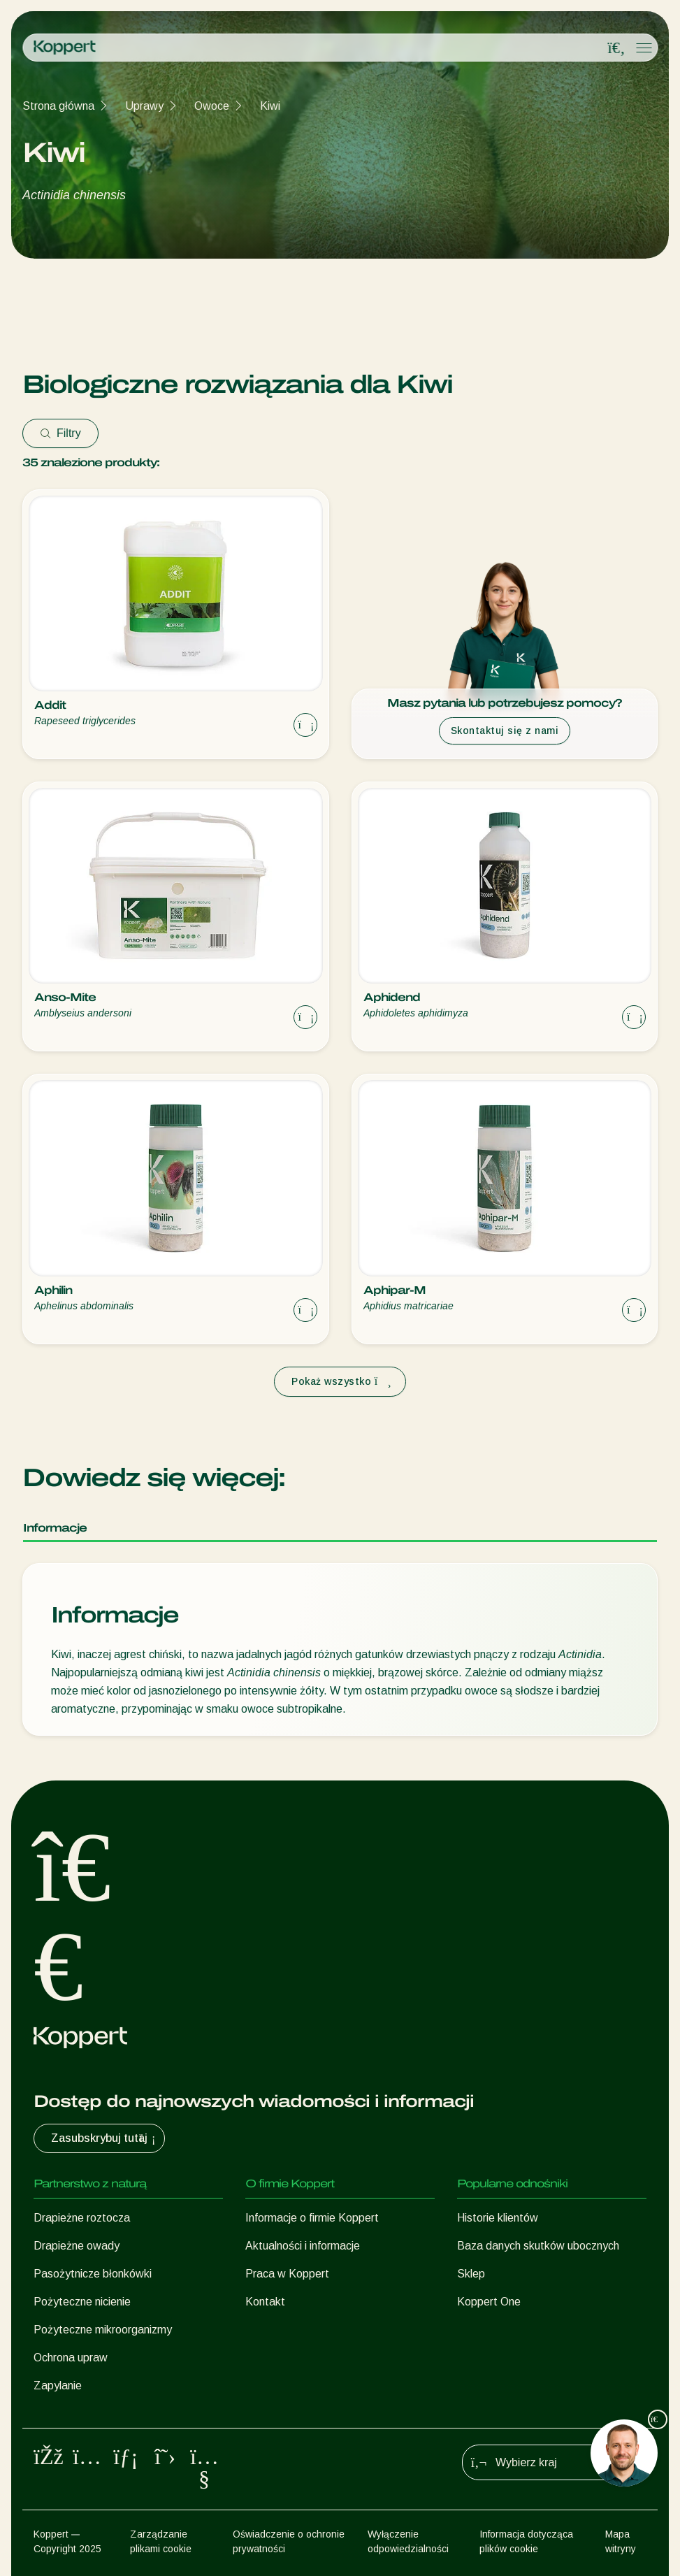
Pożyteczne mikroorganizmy (103, 2330)
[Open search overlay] (616, 48)
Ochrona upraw (71, 2357)
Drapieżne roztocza (82, 2218)
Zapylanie (58, 2385)
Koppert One (489, 2302)
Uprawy (144, 106)
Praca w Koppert (287, 2274)
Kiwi (270, 106)
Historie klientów (497, 2218)
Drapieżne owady (77, 2246)
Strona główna (58, 106)
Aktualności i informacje (302, 2246)
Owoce (211, 106)
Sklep (471, 2274)
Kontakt (265, 2302)
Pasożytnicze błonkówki (93, 2274)
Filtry (60, 433)
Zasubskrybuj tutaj (105, 2138)
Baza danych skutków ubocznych (538, 2246)
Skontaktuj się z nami (505, 730)
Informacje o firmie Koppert (312, 2218)
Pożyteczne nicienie (82, 2302)
